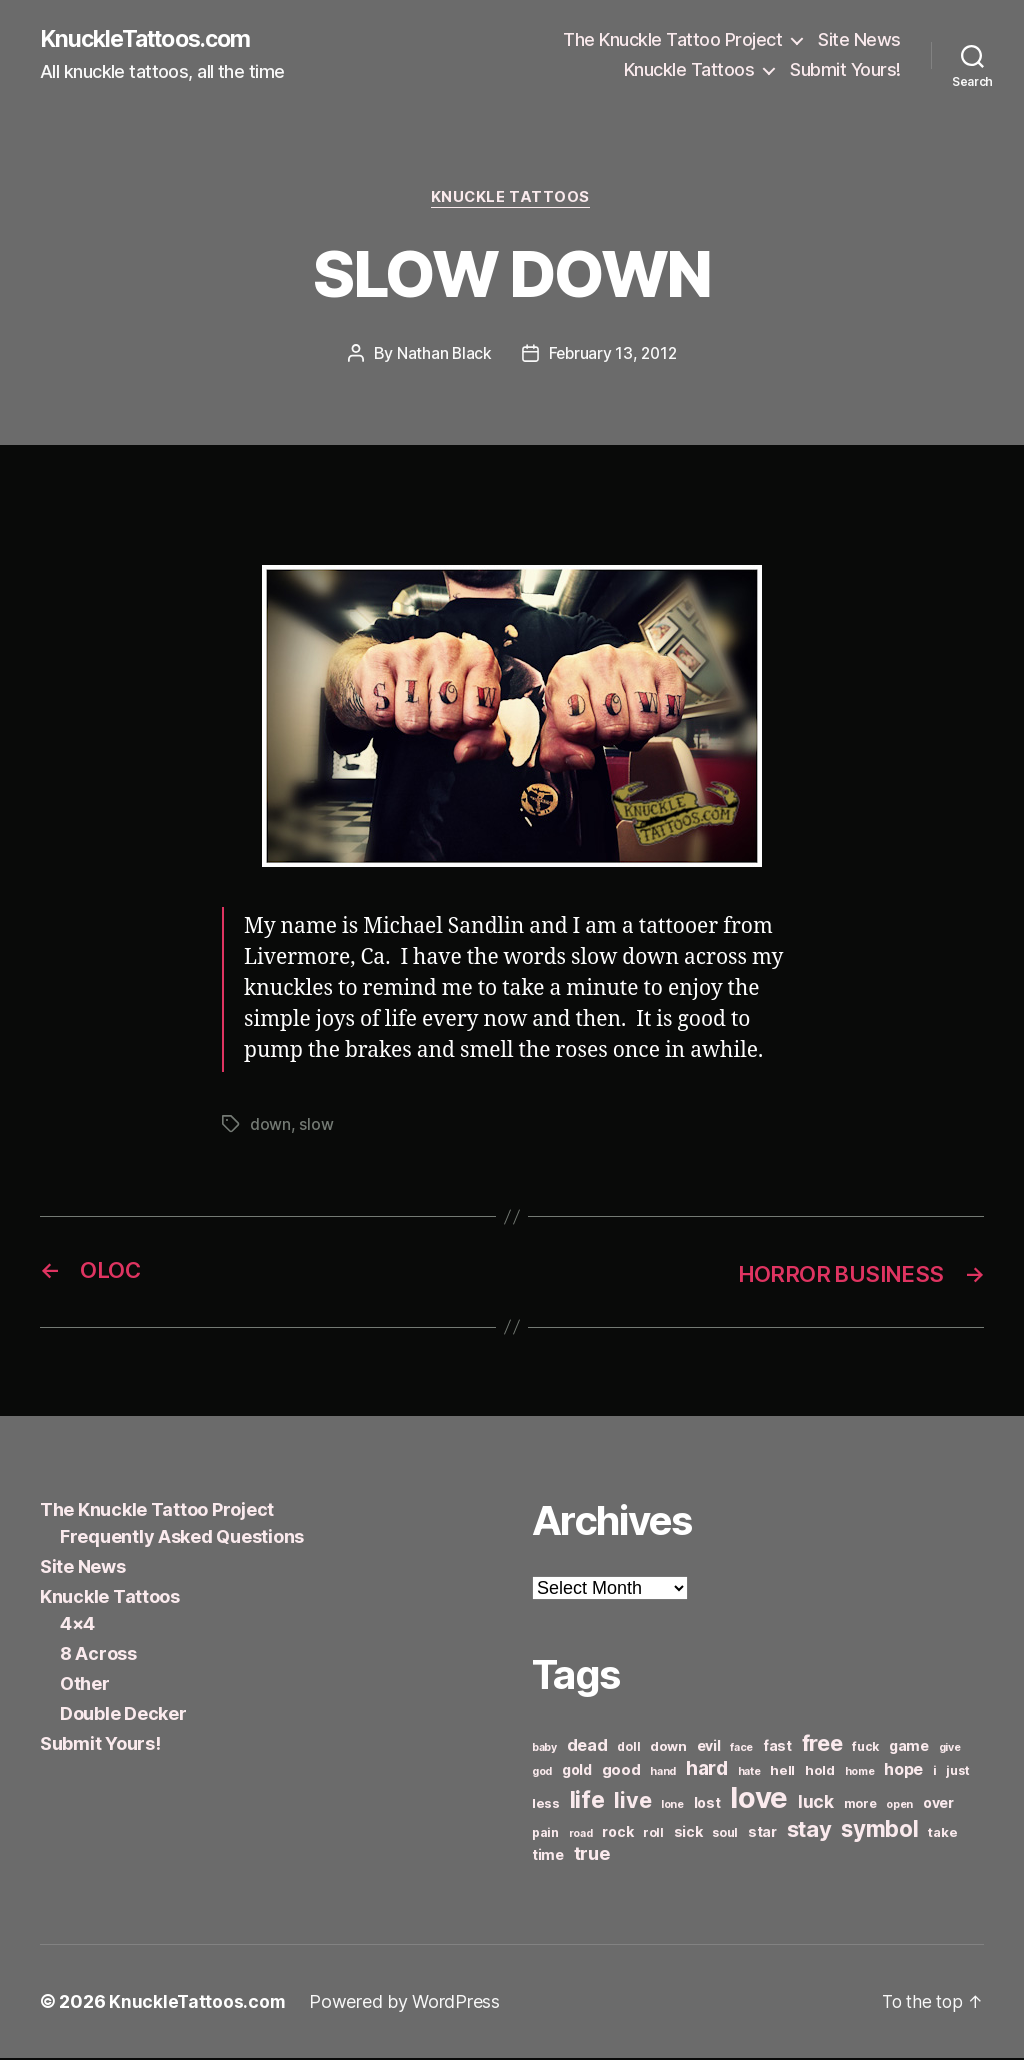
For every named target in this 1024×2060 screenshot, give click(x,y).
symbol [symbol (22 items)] (879, 1830)
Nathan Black (442, 356)
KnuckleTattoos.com (152, 40)
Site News (859, 40)
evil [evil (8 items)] (709, 1747)
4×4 (77, 1625)
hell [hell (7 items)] (782, 1772)
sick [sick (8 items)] (688, 1833)
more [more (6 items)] (860, 1805)
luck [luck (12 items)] (816, 1803)
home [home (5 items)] (860, 1773)
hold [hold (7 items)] (820, 1772)
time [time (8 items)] (548, 1856)
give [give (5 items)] (950, 1749)
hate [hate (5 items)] (749, 1773)
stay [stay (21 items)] (809, 1831)
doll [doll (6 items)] (628, 1748)
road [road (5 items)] (581, 1835)
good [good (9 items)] (621, 1771)
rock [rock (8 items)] (617, 1833)
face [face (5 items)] (741, 1749)
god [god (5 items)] (542, 1773)
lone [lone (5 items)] (672, 1806)
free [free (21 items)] (822, 1745)
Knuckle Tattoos (689, 70)
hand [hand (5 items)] (663, 1773)
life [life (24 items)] (587, 1801)
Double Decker (123, 1715)
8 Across (98, 1655)
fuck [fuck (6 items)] (865, 1748)
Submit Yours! (845, 70)
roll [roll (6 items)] (653, 1834)
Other (85, 1685)
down (270, 1127)
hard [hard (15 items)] (707, 1770)
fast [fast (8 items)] (777, 1747)
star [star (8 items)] (762, 1833)
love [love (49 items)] (759, 1799)
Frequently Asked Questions (182, 1538)
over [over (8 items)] (938, 1804)
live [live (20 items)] (632, 1802)
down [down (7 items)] (668, 1748)
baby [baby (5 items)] (544, 1749)
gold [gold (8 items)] (577, 1771)
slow (316, 1127)
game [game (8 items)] (909, 1747)
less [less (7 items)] (546, 1805)
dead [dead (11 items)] (587, 1747)
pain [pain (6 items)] (545, 1834)
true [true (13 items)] (592, 1855)
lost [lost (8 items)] (707, 1804)
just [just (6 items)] (957, 1772)
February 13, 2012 (613, 356)
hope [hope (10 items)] (903, 1771)
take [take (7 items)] (942, 1834)
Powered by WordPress (406, 2003)
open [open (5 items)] (899, 1806)
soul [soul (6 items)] (725, 1834)
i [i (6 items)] (935, 1772)
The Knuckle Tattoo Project (672, 40)
